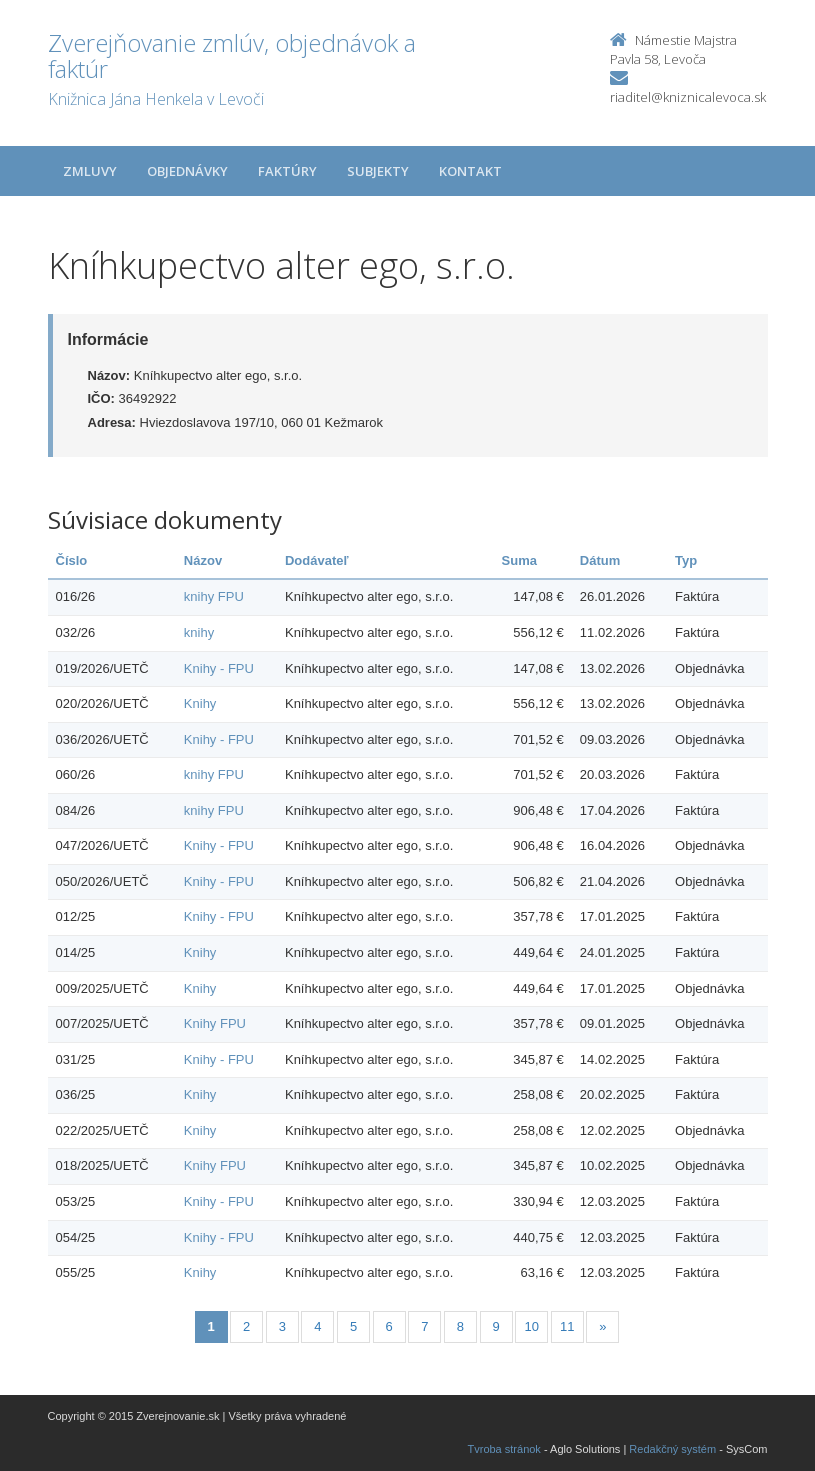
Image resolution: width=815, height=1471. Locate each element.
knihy (199, 632)
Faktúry (287, 171)
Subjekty (378, 171)
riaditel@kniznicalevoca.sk (688, 97)
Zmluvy (90, 171)
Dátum (600, 560)
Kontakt (470, 171)
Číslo (72, 560)
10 (531, 1326)
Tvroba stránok (504, 1449)
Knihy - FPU (219, 668)
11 (567, 1326)
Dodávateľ (317, 560)
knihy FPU (214, 596)
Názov (203, 560)
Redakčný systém (672, 1449)
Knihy (200, 703)
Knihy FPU (215, 1023)
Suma (519, 560)
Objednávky (187, 171)
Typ (686, 560)
